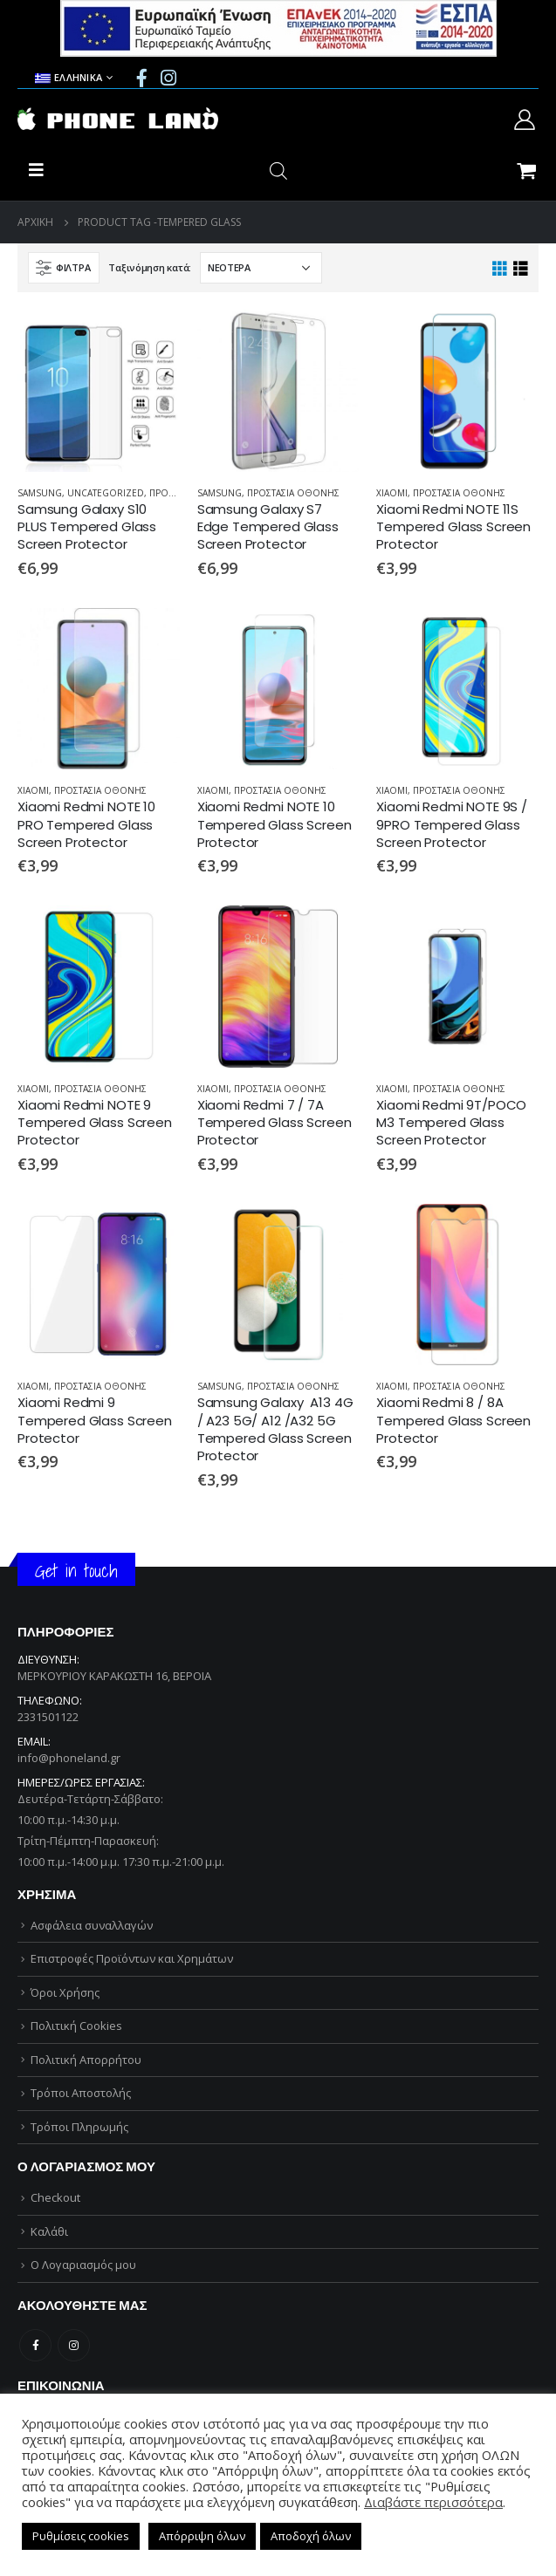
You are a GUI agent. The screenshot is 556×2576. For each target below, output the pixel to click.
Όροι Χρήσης (65, 1992)
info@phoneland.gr (68, 1758)
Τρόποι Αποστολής (81, 2093)
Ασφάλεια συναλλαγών (92, 1925)
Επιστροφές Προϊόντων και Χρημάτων (132, 1958)
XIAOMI (392, 493)
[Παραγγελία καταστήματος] (261, 268)
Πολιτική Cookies (76, 2025)
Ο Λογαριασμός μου (83, 2264)
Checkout (55, 2197)
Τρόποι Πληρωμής (79, 2127)
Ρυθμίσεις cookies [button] (80, 2536)
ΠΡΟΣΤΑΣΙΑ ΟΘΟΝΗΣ (293, 493)
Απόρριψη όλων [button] (202, 2536)
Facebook (35, 2345)
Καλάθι (49, 2231)
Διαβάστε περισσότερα (433, 2502)
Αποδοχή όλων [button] (311, 2536)
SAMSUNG (39, 493)
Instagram (74, 2345)
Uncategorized (105, 493)
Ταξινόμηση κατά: (149, 267)
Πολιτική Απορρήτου (86, 2059)
